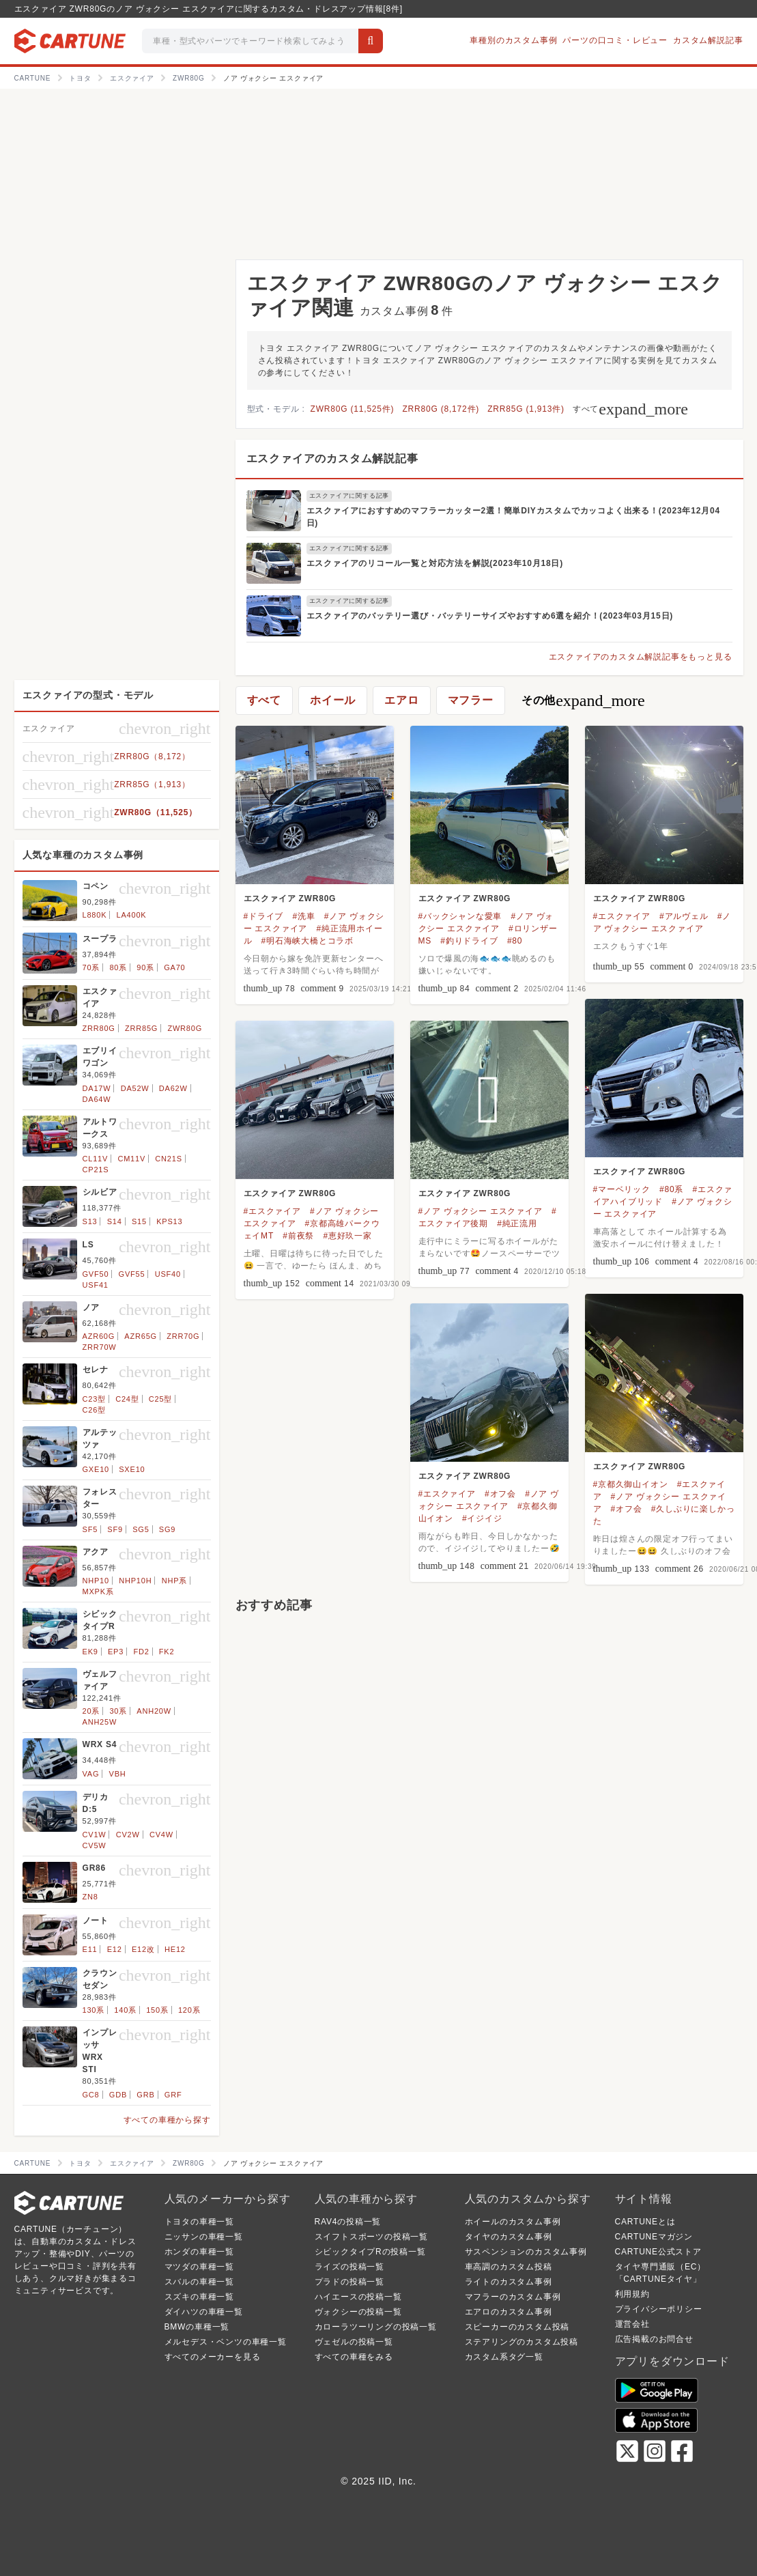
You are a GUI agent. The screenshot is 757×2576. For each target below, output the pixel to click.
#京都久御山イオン (630, 1484)
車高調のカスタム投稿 (508, 2266)
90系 (145, 967)
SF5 (90, 1529)
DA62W (173, 1088)
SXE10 (132, 1469)
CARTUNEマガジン (654, 2236)
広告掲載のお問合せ (654, 2339)
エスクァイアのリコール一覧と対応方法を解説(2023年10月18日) (435, 563)
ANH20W (154, 1711)
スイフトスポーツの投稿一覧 (371, 2236)
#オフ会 (626, 1509)
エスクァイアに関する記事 (349, 495)
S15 (139, 1221)
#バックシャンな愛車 (460, 916)
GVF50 (96, 1274)
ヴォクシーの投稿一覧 (358, 2312)
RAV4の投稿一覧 (348, 2221)
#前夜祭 (298, 1236)
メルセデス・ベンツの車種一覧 (226, 2342)
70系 (91, 967)
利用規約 (632, 2294)
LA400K (132, 915)
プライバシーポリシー (658, 2309)
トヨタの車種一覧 (199, 2221)
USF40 (168, 1274)
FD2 (141, 1651)
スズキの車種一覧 (199, 2297)
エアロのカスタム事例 (508, 2312)
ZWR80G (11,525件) (353, 409)
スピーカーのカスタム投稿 (517, 2327)
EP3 (116, 1651)
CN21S (168, 1159)
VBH (117, 1774)
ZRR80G (99, 1028)
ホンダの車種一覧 (199, 2251)
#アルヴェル (683, 916)
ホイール (333, 700)
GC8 (91, 2095)
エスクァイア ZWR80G (290, 898)
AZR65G (140, 1336)
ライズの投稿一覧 (349, 2266)
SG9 (167, 1529)
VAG (91, 1774)
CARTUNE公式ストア (658, 2251)
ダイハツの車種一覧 (204, 2312)
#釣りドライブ (469, 941)
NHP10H (135, 1580)
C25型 (160, 1399)
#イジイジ (482, 1518)
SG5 (140, 1529)
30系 (118, 1711)
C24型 (127, 1399)
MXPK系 (98, 1591)
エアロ (401, 700)
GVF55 (132, 1274)
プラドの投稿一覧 (349, 2282)
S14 (114, 1221)
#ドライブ (264, 916)
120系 (189, 2010)
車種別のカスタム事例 (513, 40)
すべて (630, 409)
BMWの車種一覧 (197, 2327)
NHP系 (174, 1580)
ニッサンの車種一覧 (204, 2236)
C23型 (94, 1399)
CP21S (96, 1169)
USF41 (96, 1285)
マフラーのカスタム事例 (513, 2297)
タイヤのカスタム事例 (508, 2236)
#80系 (671, 1189)
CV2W (128, 1834)
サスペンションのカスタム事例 (526, 2251)
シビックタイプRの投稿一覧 (370, 2251)
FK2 (167, 1651)
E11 (90, 1949)
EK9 (90, 1651)
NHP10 (96, 1580)
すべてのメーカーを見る (213, 2357)
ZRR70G (183, 1336)
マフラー (471, 700)
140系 (125, 2010)
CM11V (131, 1159)
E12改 (143, 1949)
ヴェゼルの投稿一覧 (354, 2342)
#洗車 (303, 916)
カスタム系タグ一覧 (504, 2357)
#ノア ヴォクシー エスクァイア (480, 1211)
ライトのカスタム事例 (508, 2282)
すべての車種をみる (354, 2357)
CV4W (161, 1834)
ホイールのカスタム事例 (513, 2221)
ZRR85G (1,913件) (526, 409)
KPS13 (169, 1221)
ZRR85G (141, 1028)
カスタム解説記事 (708, 40)
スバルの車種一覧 (199, 2282)
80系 (118, 967)
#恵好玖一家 (347, 1236)
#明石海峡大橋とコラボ (307, 941)
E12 (114, 1949)
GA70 (174, 967)
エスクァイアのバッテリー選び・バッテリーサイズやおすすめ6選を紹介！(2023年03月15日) (490, 616)
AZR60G (99, 1336)
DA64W (97, 1099)
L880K (95, 915)
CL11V (96, 1159)
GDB (118, 2095)
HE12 (175, 1949)
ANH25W (100, 1722)
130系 (94, 2010)
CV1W (94, 1834)
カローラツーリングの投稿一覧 (376, 2327)
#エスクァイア (622, 916)
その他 (583, 700)
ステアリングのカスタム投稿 (521, 2342)
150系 (157, 2010)
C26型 (94, 1410)
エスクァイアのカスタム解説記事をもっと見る (640, 657)
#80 (514, 941)
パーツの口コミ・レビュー (615, 40)
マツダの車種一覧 (199, 2266)
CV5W (94, 1845)
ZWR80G (184, 1028)
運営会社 (632, 2324)
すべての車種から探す (167, 2120)
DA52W (135, 1088)
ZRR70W (100, 1347)
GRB (145, 2095)
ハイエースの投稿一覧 (358, 2297)
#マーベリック (622, 1189)
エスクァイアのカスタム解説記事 (332, 458)
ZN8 (90, 1897)
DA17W (97, 1088)
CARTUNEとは (645, 2221)
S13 (90, 1221)
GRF (173, 2095)
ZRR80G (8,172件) (440, 409)
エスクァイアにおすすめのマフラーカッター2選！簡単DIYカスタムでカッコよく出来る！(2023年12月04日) (513, 517)
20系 (91, 1711)
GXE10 (96, 1469)
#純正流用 (517, 1223)
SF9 (115, 1529)
